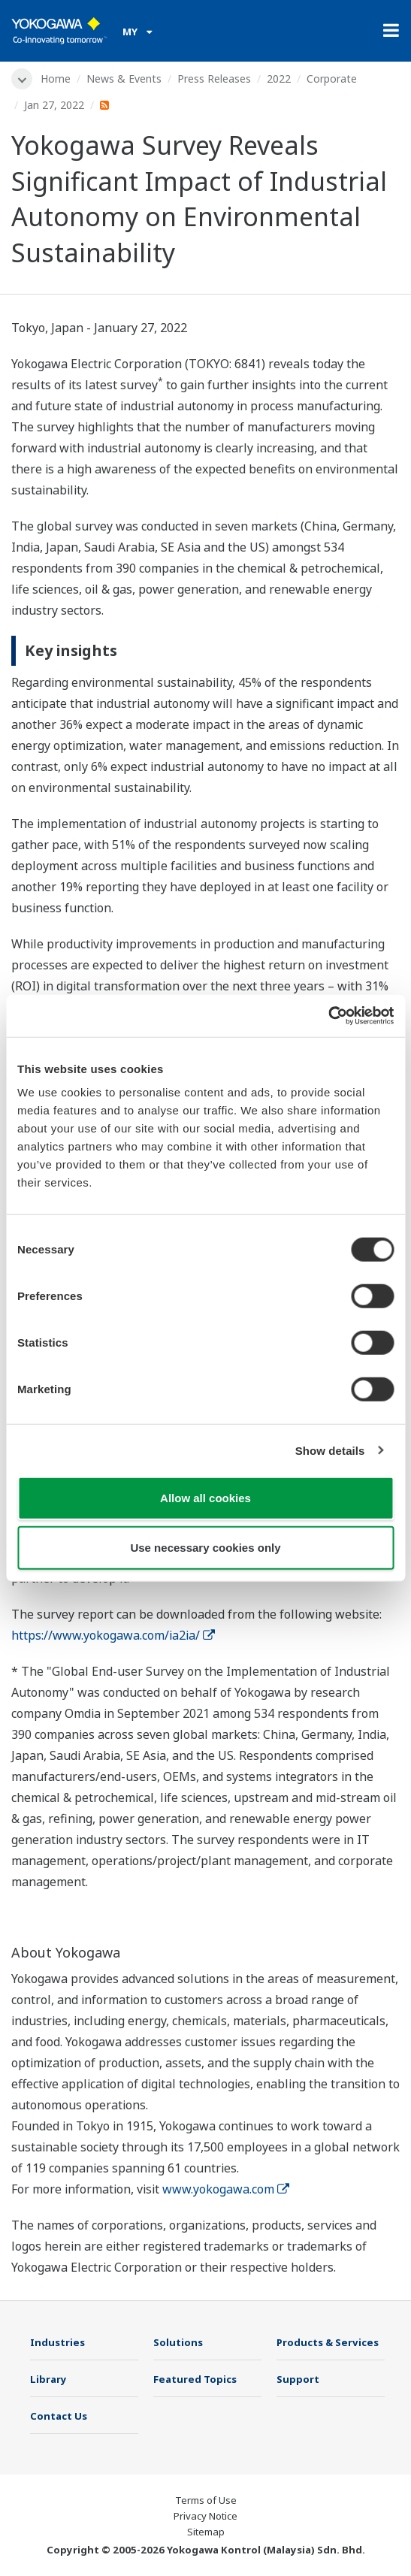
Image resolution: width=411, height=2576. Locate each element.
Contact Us (58, 2416)
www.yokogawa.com (225, 2189)
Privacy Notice (205, 2516)
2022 (279, 78)
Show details (330, 1450)
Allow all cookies (205, 1498)
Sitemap (206, 2531)
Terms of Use (206, 2500)
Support (298, 2379)
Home (56, 78)
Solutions (178, 2342)
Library (48, 2379)
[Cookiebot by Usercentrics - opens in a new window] (328, 1016)
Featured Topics (195, 2379)
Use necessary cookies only (205, 1546)
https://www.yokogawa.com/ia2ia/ (113, 1635)
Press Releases (214, 78)
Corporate (332, 78)
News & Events (124, 78)
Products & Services (328, 2342)
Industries (57, 2342)
